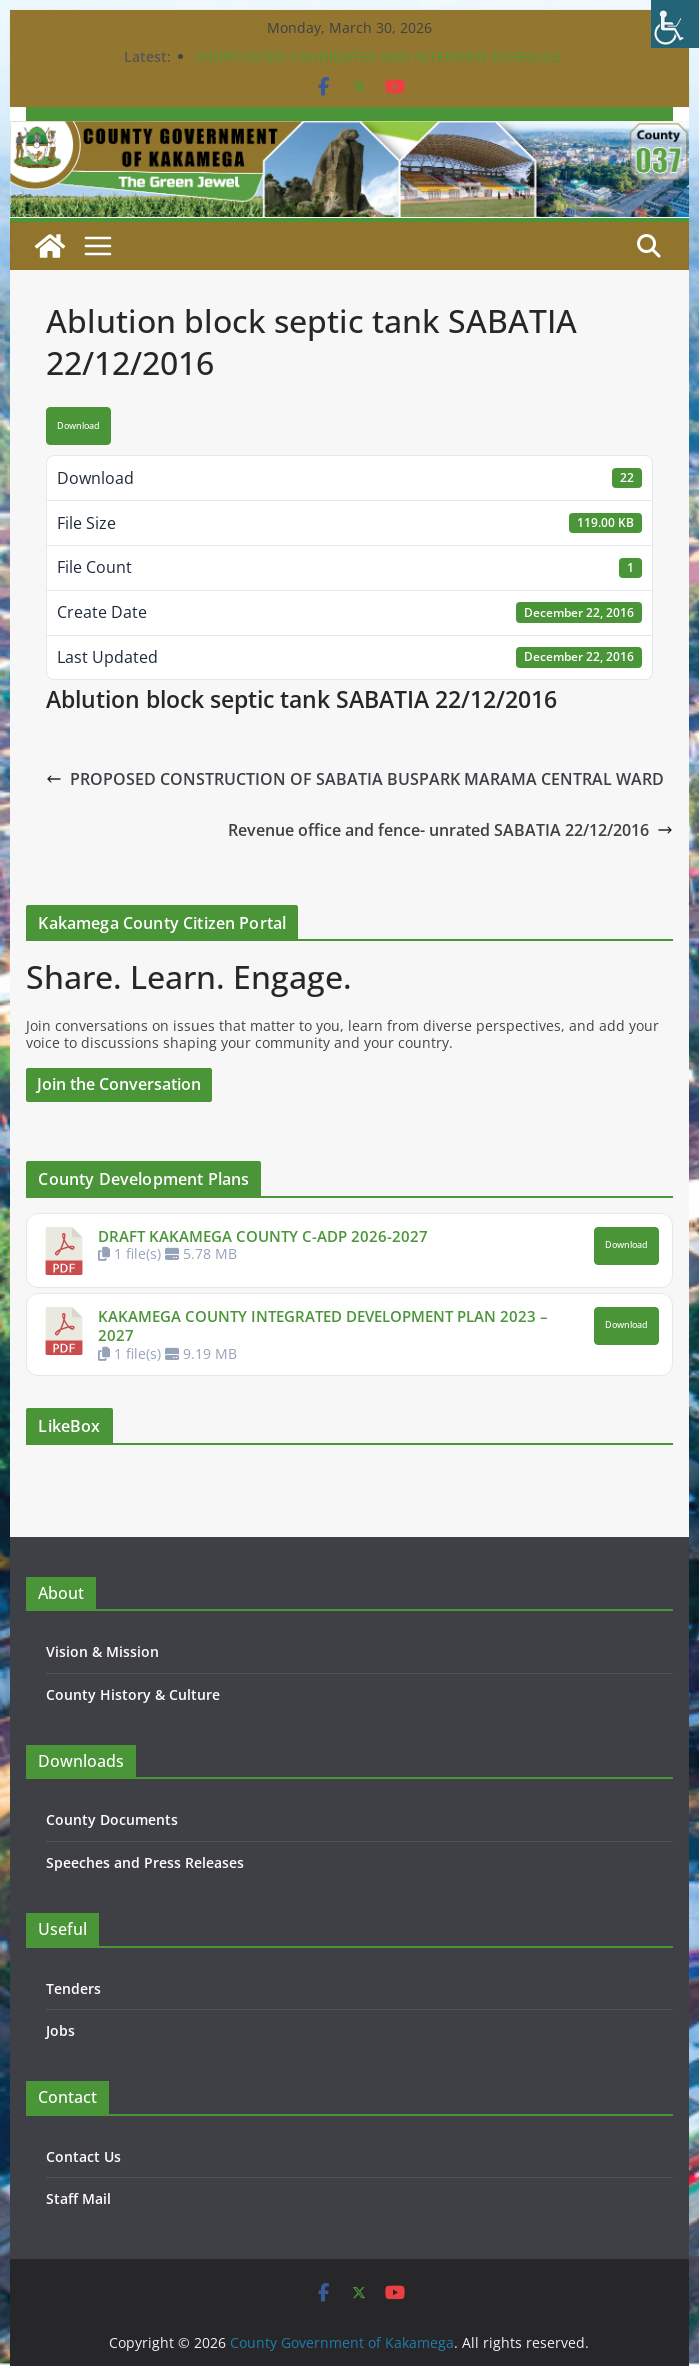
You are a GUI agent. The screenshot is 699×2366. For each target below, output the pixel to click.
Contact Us (83, 2156)
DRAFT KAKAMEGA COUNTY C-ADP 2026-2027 (263, 1236)
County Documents (112, 1819)
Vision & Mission (102, 1651)
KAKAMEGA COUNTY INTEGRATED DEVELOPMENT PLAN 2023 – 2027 (323, 1326)
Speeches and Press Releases (145, 1862)
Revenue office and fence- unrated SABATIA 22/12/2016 (450, 830)
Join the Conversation (119, 1084)
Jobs (60, 2030)
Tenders (73, 1988)
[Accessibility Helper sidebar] (675, 24)
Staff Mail (78, 2198)
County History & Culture (133, 1694)
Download (78, 426)
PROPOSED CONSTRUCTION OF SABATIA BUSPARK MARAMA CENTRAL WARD (355, 779)
